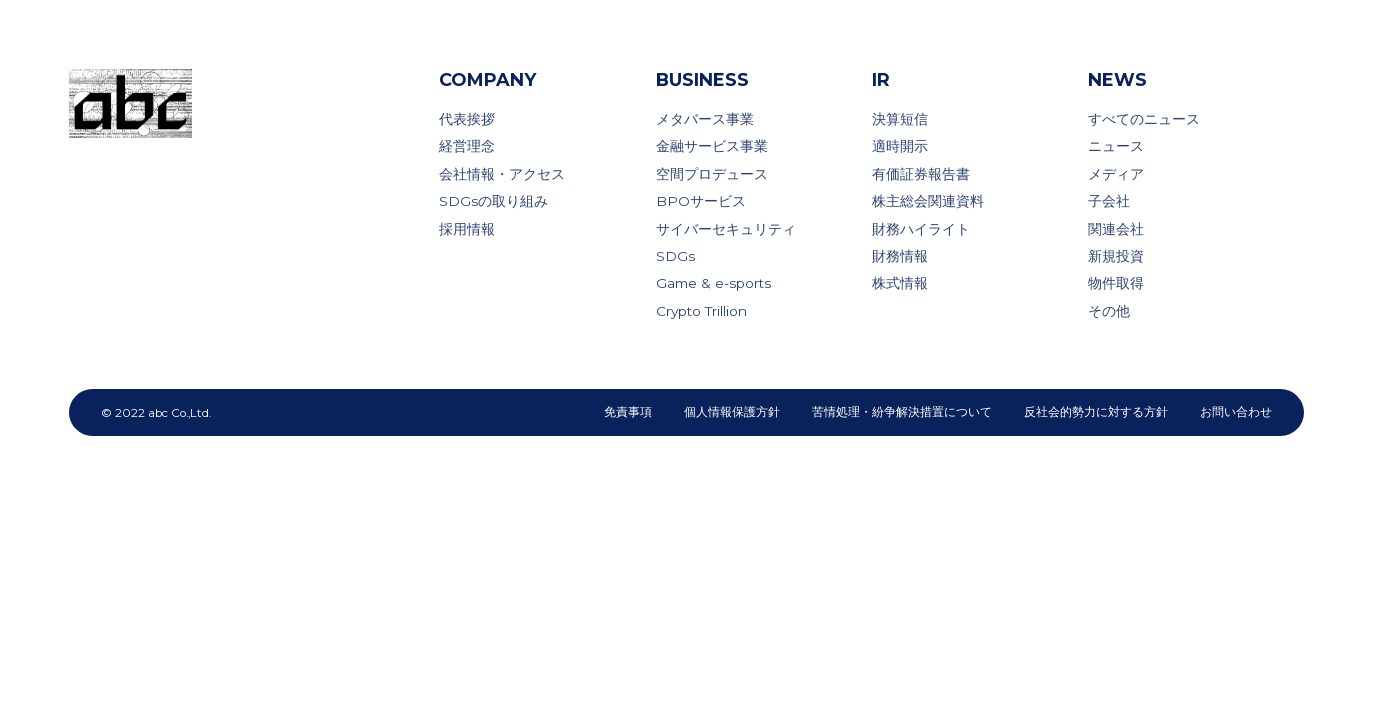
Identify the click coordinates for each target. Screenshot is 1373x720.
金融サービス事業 (712, 146)
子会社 (1109, 201)
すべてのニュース (1144, 119)
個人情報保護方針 (732, 412)
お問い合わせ (1236, 412)
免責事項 (628, 412)
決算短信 (900, 119)
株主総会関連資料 (928, 201)
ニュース (1116, 146)
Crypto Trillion (701, 311)
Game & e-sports (713, 283)
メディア (1116, 174)
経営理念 (467, 146)
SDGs (675, 256)
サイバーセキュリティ (726, 229)
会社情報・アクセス (502, 174)
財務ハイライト (921, 229)
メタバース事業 (705, 119)
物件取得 (1116, 283)
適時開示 (900, 146)
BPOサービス (701, 201)
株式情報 (900, 283)
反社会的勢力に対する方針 (1096, 412)
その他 (1109, 311)
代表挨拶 (467, 119)
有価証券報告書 (921, 174)
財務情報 (900, 256)
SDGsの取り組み (493, 201)
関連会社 (1116, 229)
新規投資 (1116, 256)
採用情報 (467, 229)
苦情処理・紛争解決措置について (902, 412)
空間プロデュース (712, 174)
